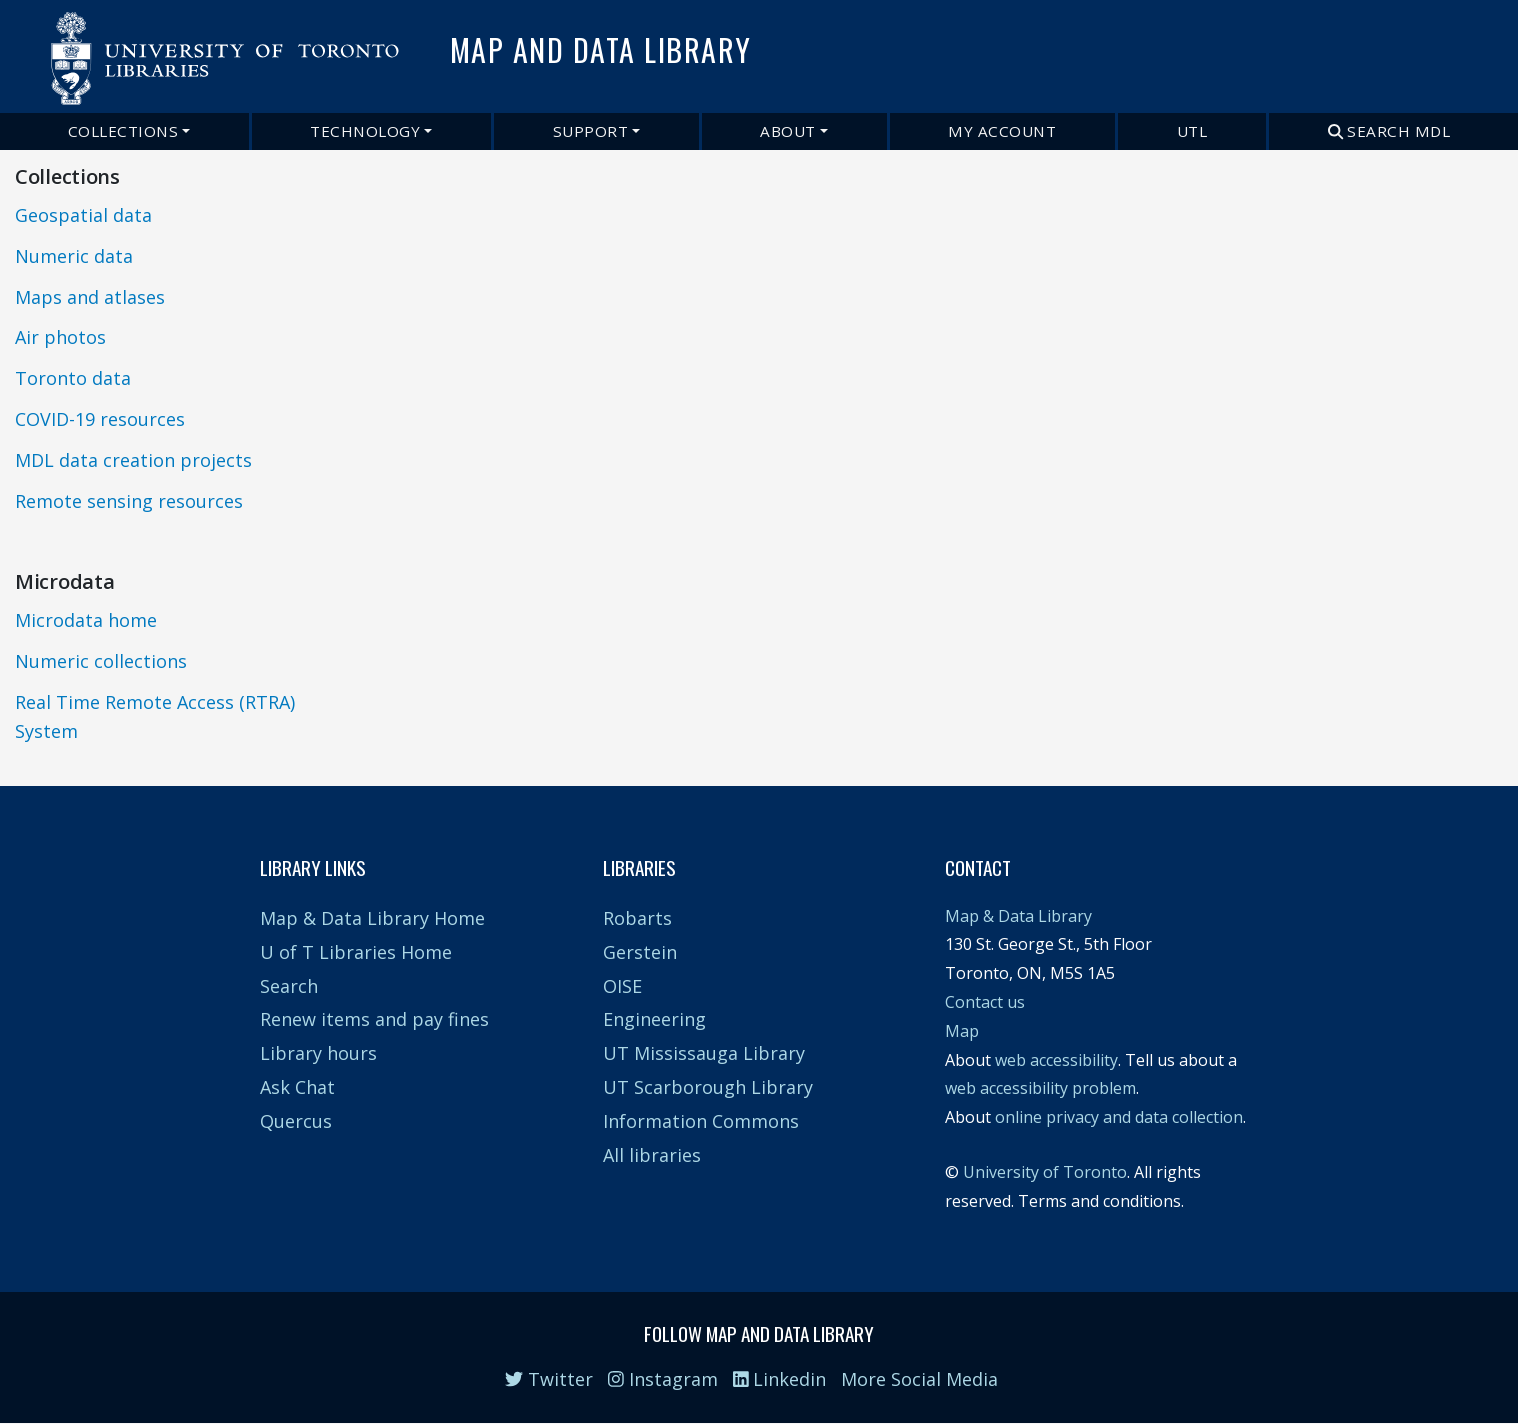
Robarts (637, 918)
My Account (1002, 131)
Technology (365, 131)
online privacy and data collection (1119, 1117)
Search (289, 986)
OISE (622, 986)
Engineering (654, 1019)
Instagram (663, 1379)
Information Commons (701, 1121)
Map (962, 1031)
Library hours (318, 1053)
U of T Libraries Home (356, 952)
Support (591, 131)
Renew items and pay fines (374, 1019)
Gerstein (640, 952)
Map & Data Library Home (372, 918)
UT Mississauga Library (704, 1053)
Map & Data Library (1018, 916)
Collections (123, 131)
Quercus (296, 1121)
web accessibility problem (1040, 1088)
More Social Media (919, 1379)
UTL (1192, 131)
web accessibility (1056, 1060)
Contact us (985, 1002)
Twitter (549, 1379)
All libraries (652, 1155)
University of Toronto (1045, 1172)
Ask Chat (297, 1087)
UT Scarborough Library (708, 1087)
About (788, 131)
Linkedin (780, 1379)
